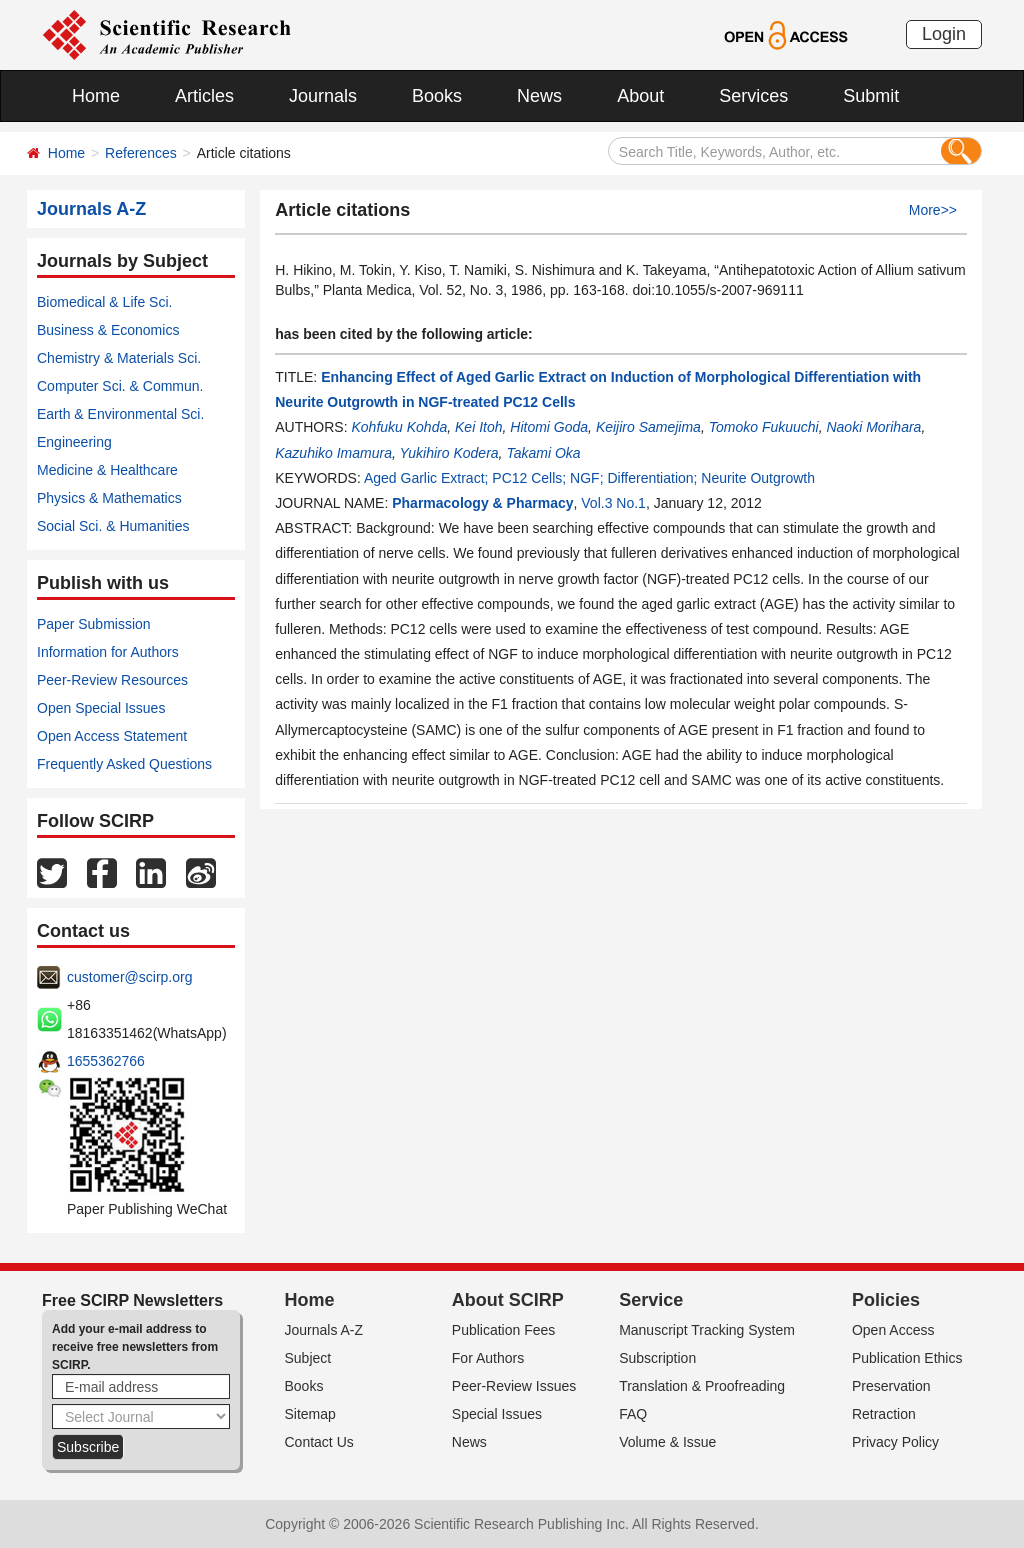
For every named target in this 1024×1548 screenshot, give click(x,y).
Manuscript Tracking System (707, 1330)
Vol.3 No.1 (613, 503)
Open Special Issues (101, 708)
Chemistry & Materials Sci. (119, 358)
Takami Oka (543, 453)
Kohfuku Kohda (399, 427)
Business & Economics (108, 330)
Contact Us (319, 1442)
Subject (308, 1358)
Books (437, 96)
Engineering (74, 442)
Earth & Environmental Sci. (120, 414)
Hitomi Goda (549, 427)
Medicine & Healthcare (107, 470)
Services (753, 96)
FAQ (633, 1414)
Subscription (657, 1358)
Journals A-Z (324, 1330)
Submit (871, 96)
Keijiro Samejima (648, 427)
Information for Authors (108, 652)
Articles (204, 96)
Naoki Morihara (873, 427)
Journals (323, 96)
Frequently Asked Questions (124, 764)
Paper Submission (94, 624)
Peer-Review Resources (112, 680)
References (141, 153)
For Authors (488, 1358)
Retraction (884, 1414)
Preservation (891, 1386)
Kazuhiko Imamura (333, 453)
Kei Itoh (478, 427)
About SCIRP (508, 1300)
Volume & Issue (667, 1442)
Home (96, 96)
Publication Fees (504, 1330)
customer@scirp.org (129, 977)
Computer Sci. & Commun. (120, 386)
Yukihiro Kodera (449, 453)
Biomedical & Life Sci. (104, 302)
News (539, 96)
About (640, 96)
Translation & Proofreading (702, 1386)
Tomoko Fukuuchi (764, 427)
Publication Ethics (907, 1358)
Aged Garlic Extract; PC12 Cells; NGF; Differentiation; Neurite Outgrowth (589, 478)
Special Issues (497, 1414)
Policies (886, 1300)
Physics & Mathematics (109, 498)
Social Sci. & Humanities (113, 526)
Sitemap (310, 1414)
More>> (933, 210)
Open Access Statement (112, 736)
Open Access (893, 1330)
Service (651, 1300)
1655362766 (106, 1061)
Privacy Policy (895, 1442)
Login (944, 34)
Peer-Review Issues (514, 1386)
